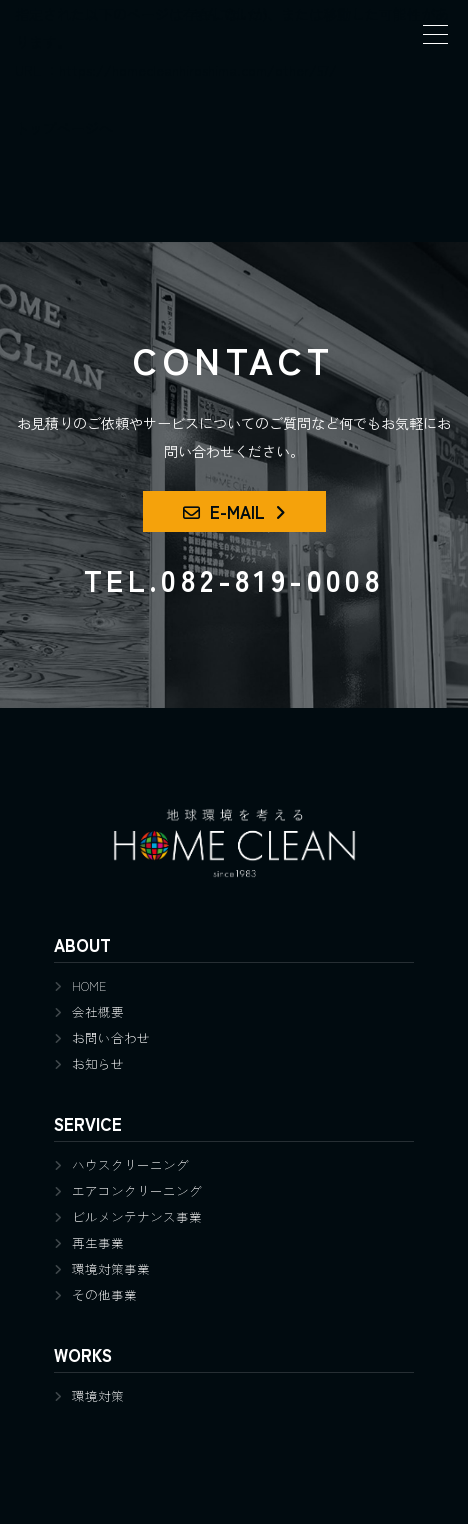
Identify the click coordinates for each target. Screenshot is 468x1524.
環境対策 (98, 1395)
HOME (89, 985)
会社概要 (98, 1011)
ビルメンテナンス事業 (137, 1216)
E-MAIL (224, 511)
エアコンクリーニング (137, 1190)
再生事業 (98, 1242)
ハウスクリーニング (130, 1164)
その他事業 (104, 1294)
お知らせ (98, 1063)
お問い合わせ (111, 1037)
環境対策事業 (111, 1268)
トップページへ (64, 128)
